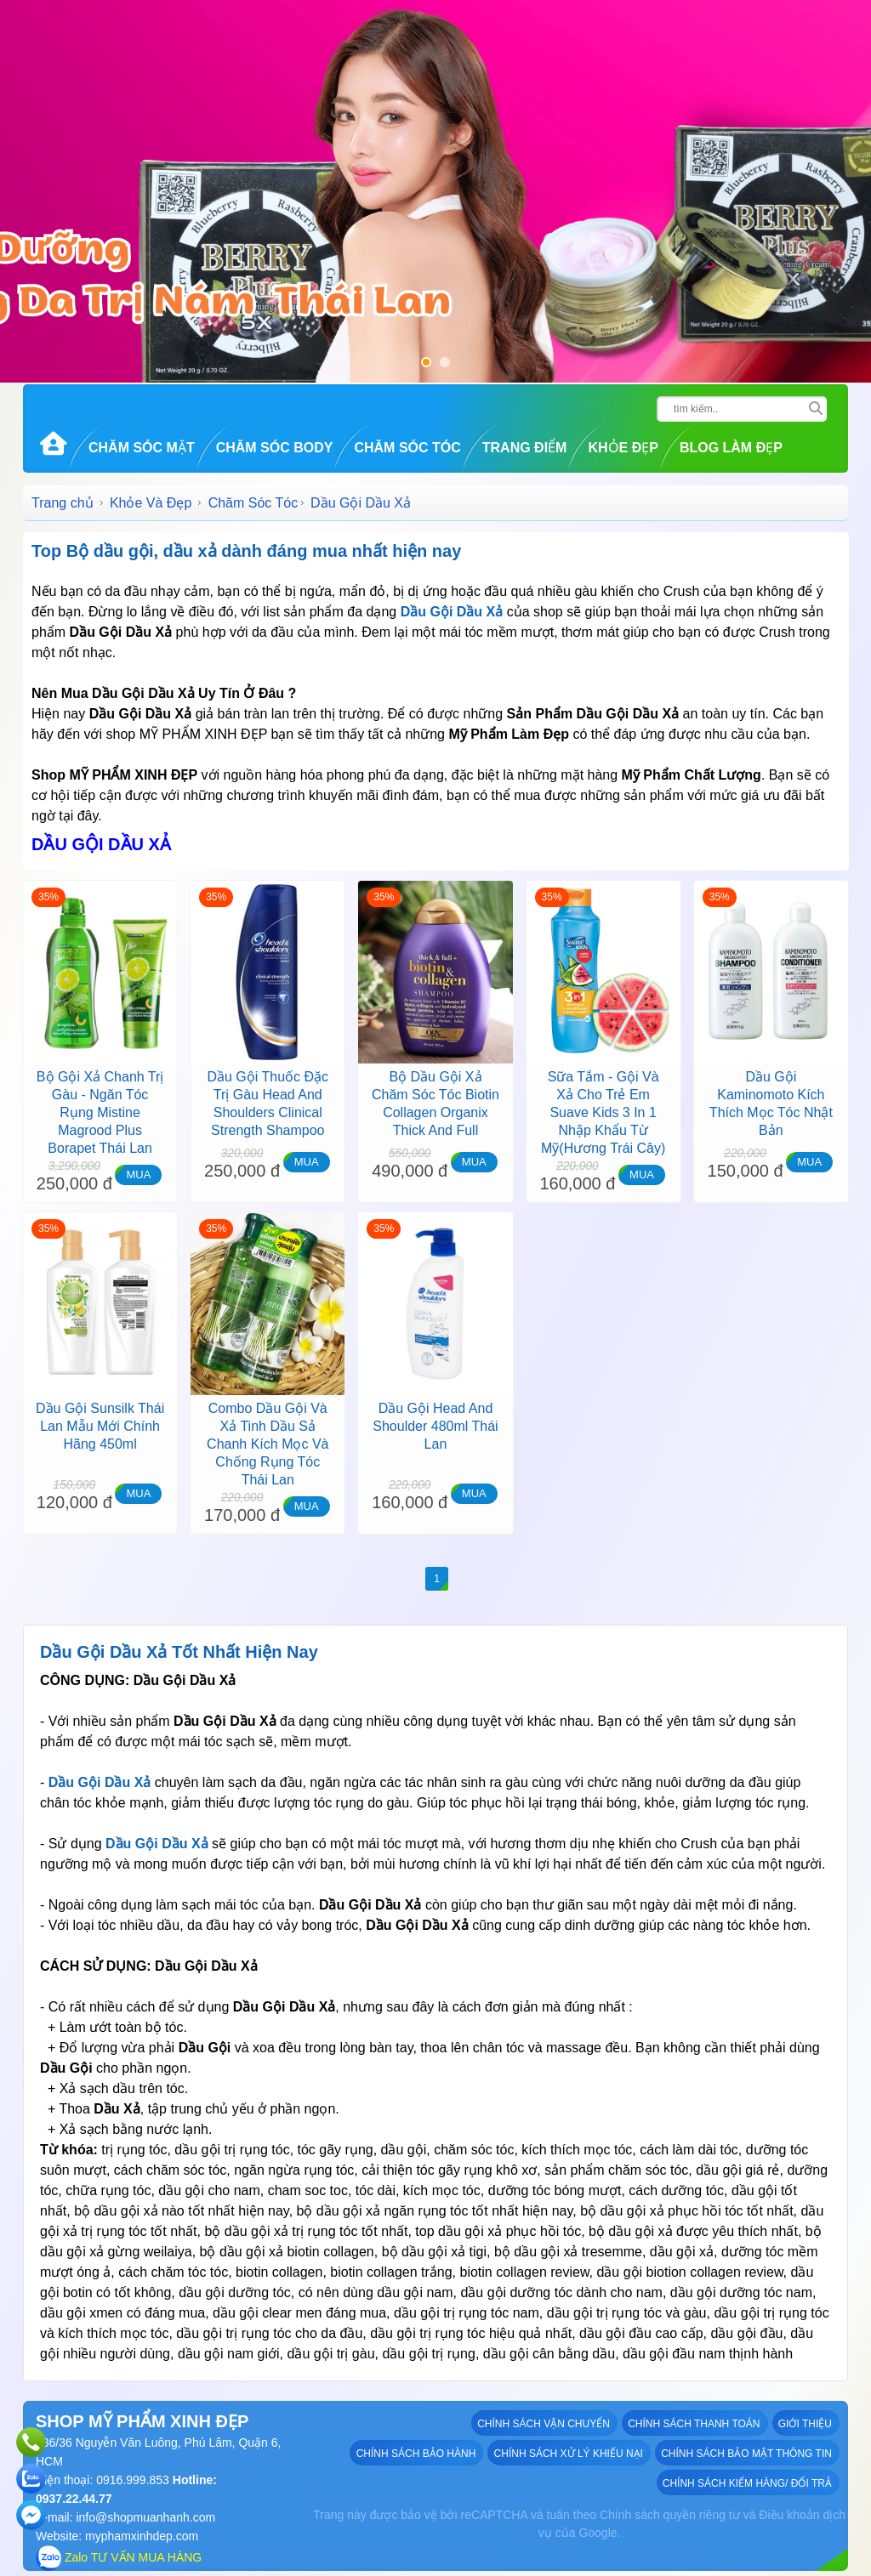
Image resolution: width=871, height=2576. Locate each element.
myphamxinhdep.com (141, 2536)
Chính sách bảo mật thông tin (747, 2453)
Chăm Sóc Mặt (141, 447)
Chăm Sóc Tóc (407, 447)
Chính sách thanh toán (695, 2423)
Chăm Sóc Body (274, 447)
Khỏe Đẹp (623, 447)
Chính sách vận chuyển (545, 2423)
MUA (138, 1174)
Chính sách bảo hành (417, 2453)
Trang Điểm (524, 447)
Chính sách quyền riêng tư (670, 2515)
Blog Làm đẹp (731, 447)
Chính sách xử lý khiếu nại (569, 2453)
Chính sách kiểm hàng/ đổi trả (748, 2482)
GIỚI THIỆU (806, 2423)
